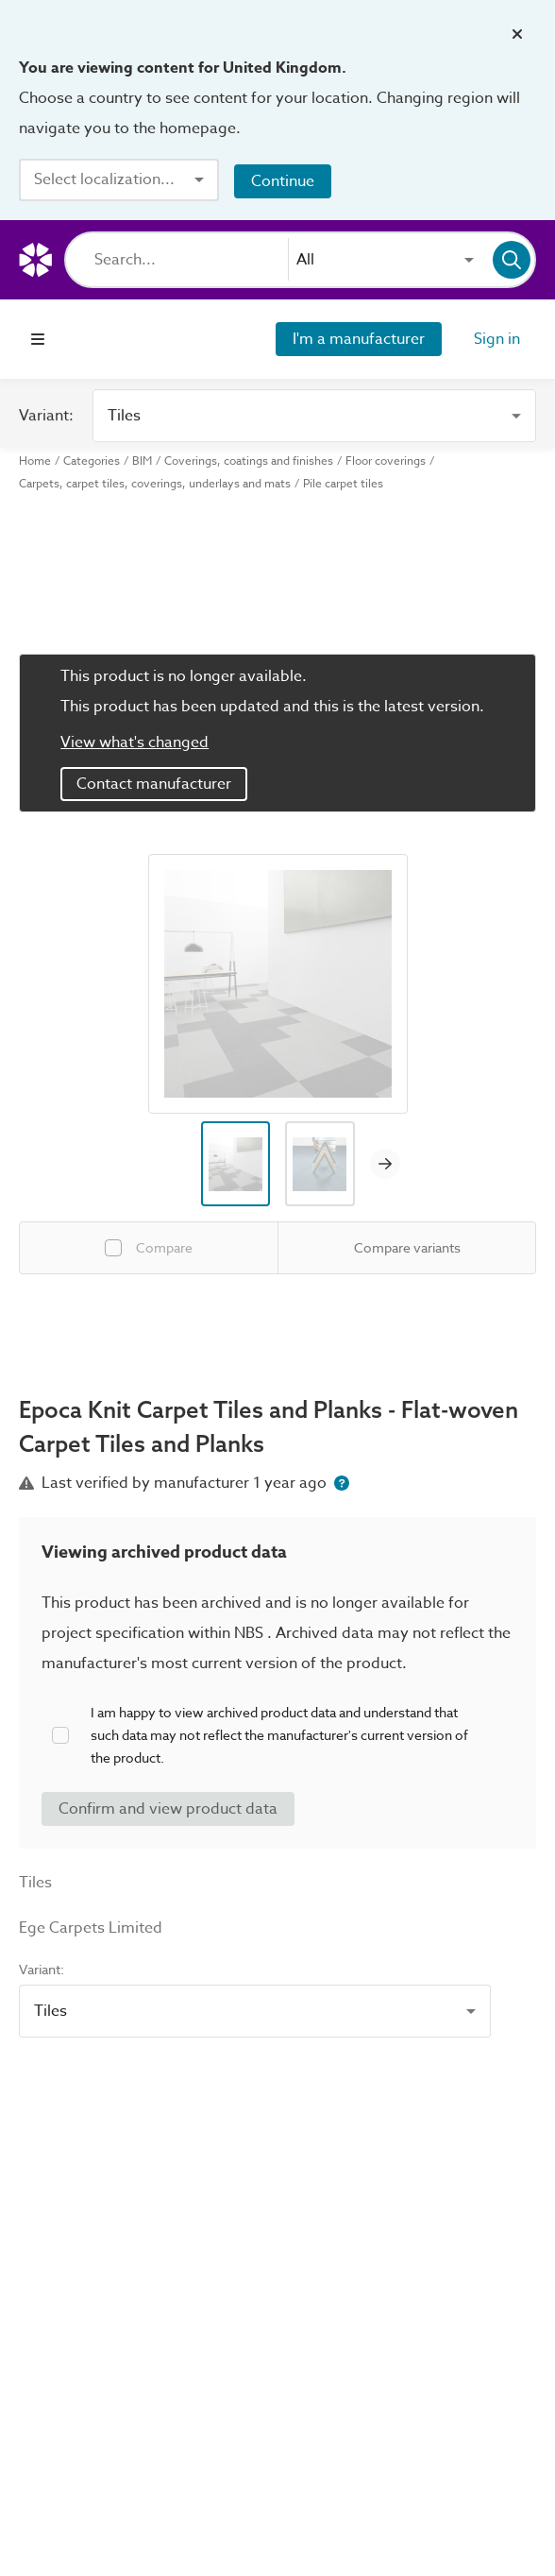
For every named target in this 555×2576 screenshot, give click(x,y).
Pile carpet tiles (343, 483)
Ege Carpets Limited (90, 1928)
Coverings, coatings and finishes (248, 461)
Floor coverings (385, 461)
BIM (142, 461)
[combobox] (119, 179)
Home (35, 461)
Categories (91, 461)
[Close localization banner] (517, 34)
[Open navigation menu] (38, 339)
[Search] (191, 259)
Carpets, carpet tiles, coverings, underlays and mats (155, 483)
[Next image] (385, 1164)
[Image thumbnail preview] (236, 1163)
